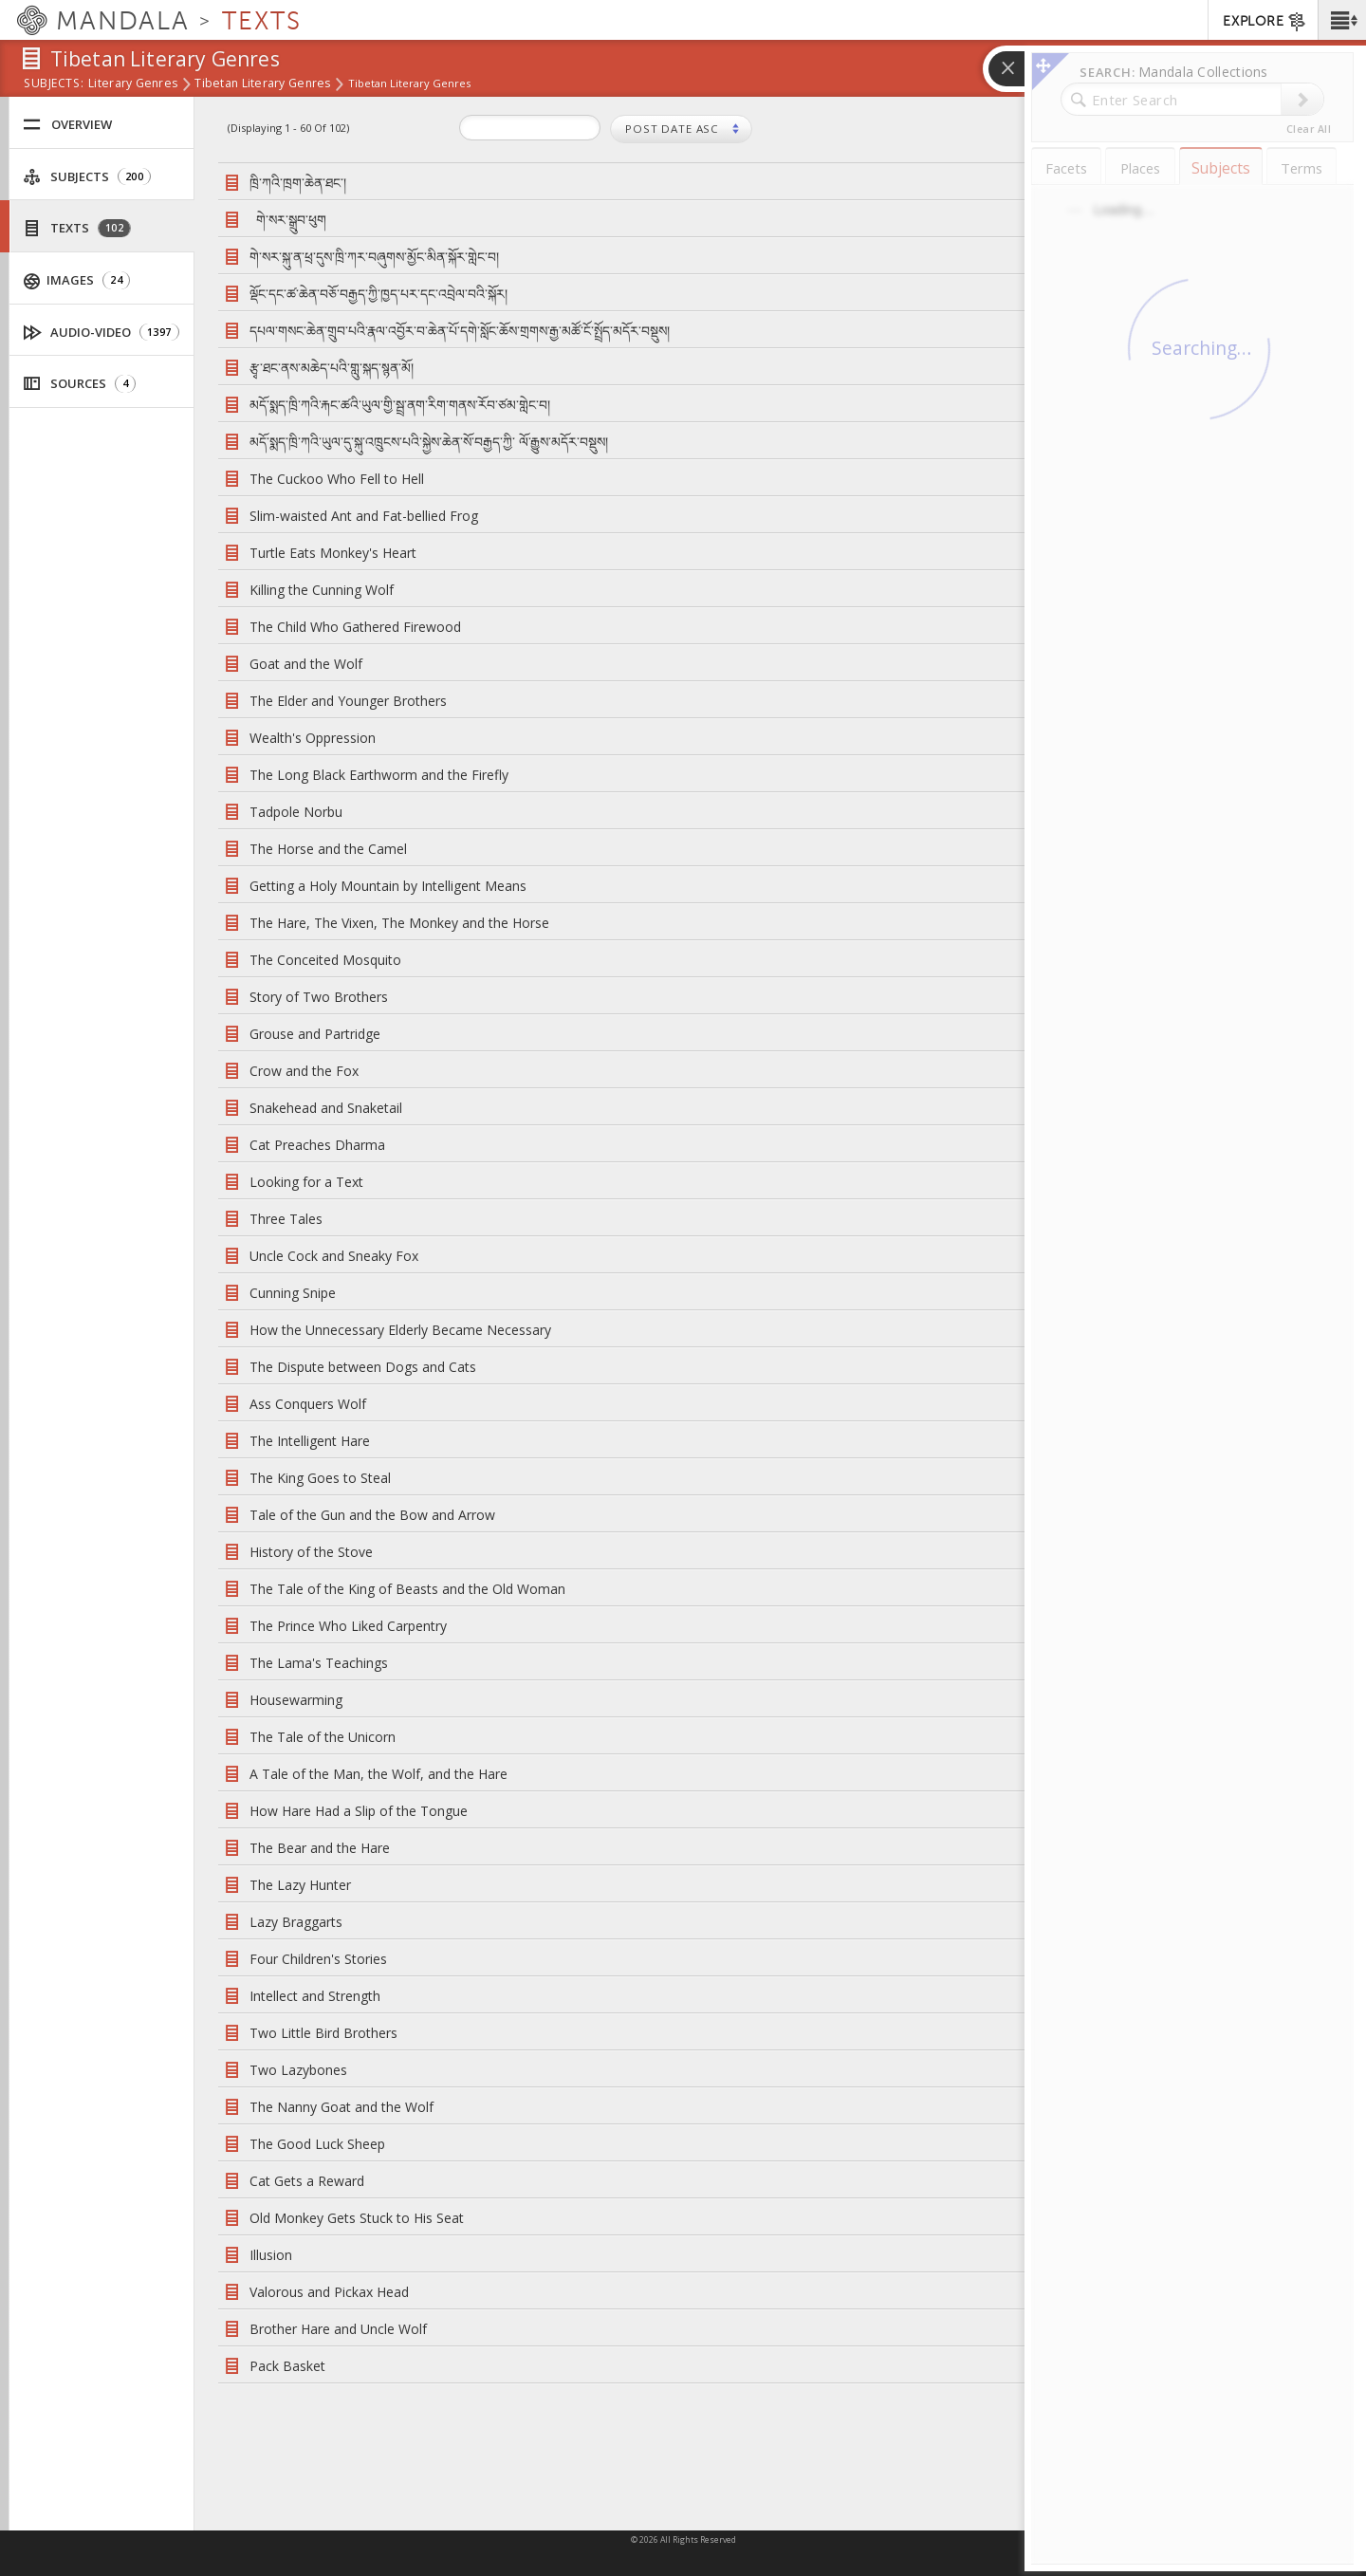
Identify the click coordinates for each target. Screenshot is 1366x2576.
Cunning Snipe (292, 1293)
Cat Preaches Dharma (317, 1145)
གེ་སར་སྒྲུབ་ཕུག (291, 220)
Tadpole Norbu (295, 812)
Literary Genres (132, 84)
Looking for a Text (306, 1182)
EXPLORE (1265, 21)
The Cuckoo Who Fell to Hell (336, 479)
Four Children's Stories (318, 1959)
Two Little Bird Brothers (323, 2033)
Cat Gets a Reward (306, 2181)
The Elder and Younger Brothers (348, 701)
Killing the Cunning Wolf (321, 590)
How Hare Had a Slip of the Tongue (358, 1811)
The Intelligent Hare (309, 1441)
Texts (77, 228)
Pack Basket (287, 2366)
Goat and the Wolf (305, 664)
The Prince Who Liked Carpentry (348, 1626)
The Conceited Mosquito (325, 960)
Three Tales (286, 1219)
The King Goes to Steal (320, 1478)
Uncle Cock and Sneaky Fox (333, 1256)
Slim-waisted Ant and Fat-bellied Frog (363, 516)
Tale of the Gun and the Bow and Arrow (372, 1515)
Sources (79, 384)
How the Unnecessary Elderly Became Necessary (400, 1330)
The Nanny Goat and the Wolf (341, 2107)
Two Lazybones (298, 2070)
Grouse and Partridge (314, 1034)
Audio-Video (101, 333)
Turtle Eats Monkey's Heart (332, 553)
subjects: (53, 84)
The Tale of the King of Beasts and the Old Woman (407, 1589)
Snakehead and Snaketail (325, 1108)
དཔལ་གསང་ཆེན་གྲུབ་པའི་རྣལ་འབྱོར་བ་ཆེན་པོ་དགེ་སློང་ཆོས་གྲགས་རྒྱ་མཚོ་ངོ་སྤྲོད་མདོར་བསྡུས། (459, 331)
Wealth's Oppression (312, 738)
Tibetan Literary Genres (262, 84)
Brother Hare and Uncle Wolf (338, 2329)
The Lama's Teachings (318, 1663)
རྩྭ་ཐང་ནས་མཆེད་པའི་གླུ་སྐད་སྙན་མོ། (331, 368)
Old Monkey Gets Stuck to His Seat (356, 2218)
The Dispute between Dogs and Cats (362, 1367)
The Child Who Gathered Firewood (355, 627)
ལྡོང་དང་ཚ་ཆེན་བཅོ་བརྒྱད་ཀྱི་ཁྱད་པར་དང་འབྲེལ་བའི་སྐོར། (378, 294)
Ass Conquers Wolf (307, 1404)
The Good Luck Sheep (317, 2144)
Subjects (87, 177)
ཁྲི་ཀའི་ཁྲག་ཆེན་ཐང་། (297, 183)
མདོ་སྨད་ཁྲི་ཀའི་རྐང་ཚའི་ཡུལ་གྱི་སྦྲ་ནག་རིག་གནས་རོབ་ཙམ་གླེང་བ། (399, 405)
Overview (67, 125)
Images (77, 280)
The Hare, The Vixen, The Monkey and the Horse (399, 923)
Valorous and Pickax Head (329, 2292)
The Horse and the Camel (328, 849)
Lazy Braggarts (295, 1922)
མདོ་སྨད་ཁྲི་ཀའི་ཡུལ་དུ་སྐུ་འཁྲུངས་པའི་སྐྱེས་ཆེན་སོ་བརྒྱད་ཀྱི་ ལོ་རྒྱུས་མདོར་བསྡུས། (428, 442)
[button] (1342, 20)
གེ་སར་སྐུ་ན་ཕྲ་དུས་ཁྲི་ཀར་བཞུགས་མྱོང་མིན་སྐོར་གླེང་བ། (374, 257)
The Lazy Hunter (300, 1885)
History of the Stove (311, 1552)
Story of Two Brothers (318, 997)
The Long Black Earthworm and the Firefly (378, 775)
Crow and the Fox (304, 1071)
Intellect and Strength (314, 1996)
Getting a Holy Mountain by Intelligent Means (387, 886)
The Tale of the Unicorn (322, 1737)
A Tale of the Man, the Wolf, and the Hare (378, 1774)
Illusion (270, 2255)
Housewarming (295, 1700)
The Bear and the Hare (319, 1848)
